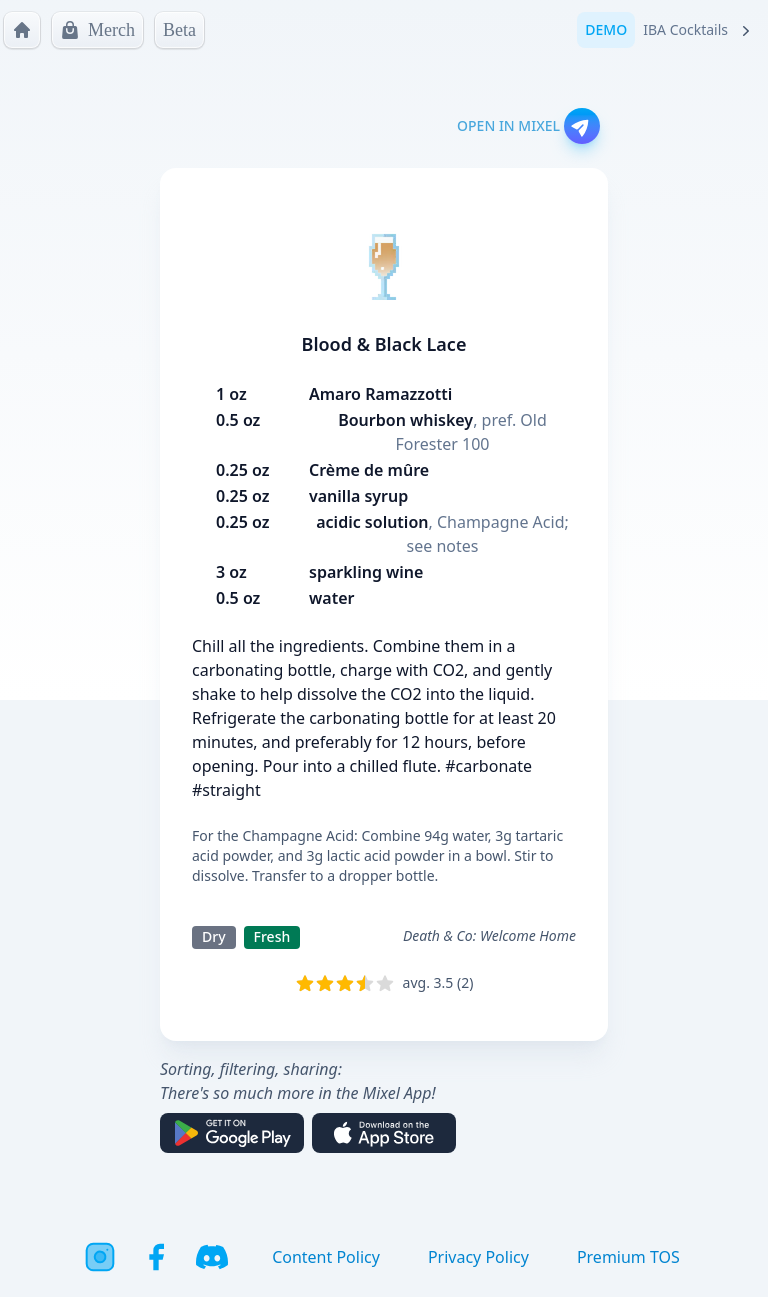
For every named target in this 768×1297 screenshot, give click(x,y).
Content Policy (326, 1257)
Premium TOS (628, 1257)
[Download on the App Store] (384, 1133)
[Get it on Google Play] (232, 1133)
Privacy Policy (478, 1257)
